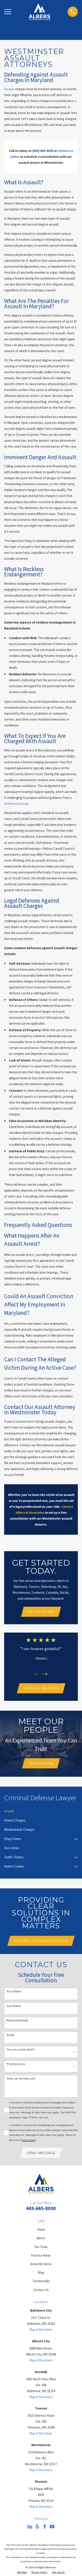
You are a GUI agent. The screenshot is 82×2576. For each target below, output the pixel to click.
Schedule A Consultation (41, 1941)
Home (41, 2229)
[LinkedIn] (30, 2526)
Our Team (40, 2247)
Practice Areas (41, 2255)
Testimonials (41, 2281)
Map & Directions (40, 2329)
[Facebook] (44, 2526)
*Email (10, 2035)
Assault (9, 89)
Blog (41, 2272)
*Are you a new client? (20, 2049)
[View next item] (45, 1674)
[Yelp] (37, 2526)
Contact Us (41, 2290)
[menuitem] (9, 1811)
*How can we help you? (21, 2078)
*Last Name (13, 2006)
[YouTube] (52, 2526)
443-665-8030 (41, 2208)
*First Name (13, 1991)
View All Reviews (41, 1688)
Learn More (41, 1763)
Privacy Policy (28, 2140)
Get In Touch (40, 1612)
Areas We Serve (41, 2264)
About (41, 2238)
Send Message (41, 2153)
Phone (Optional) (17, 2020)
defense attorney (16, 803)
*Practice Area (15, 2064)
